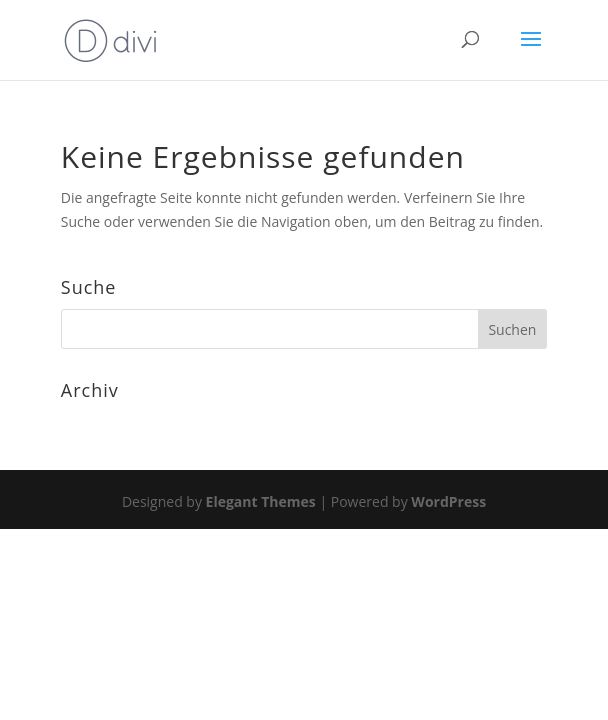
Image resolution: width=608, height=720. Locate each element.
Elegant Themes (261, 501)
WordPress (448, 501)
